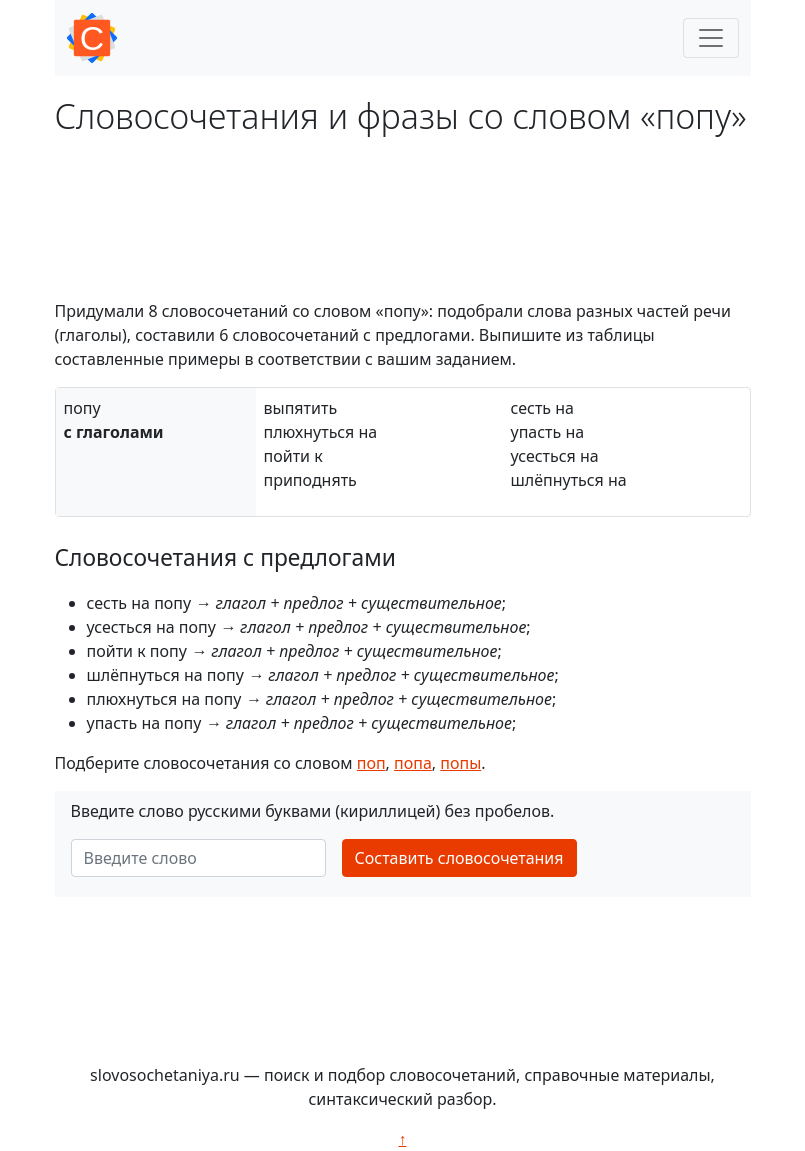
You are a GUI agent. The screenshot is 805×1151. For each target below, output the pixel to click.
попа (413, 763)
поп (371, 763)
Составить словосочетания (459, 858)
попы (460, 763)
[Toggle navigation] (711, 38)
